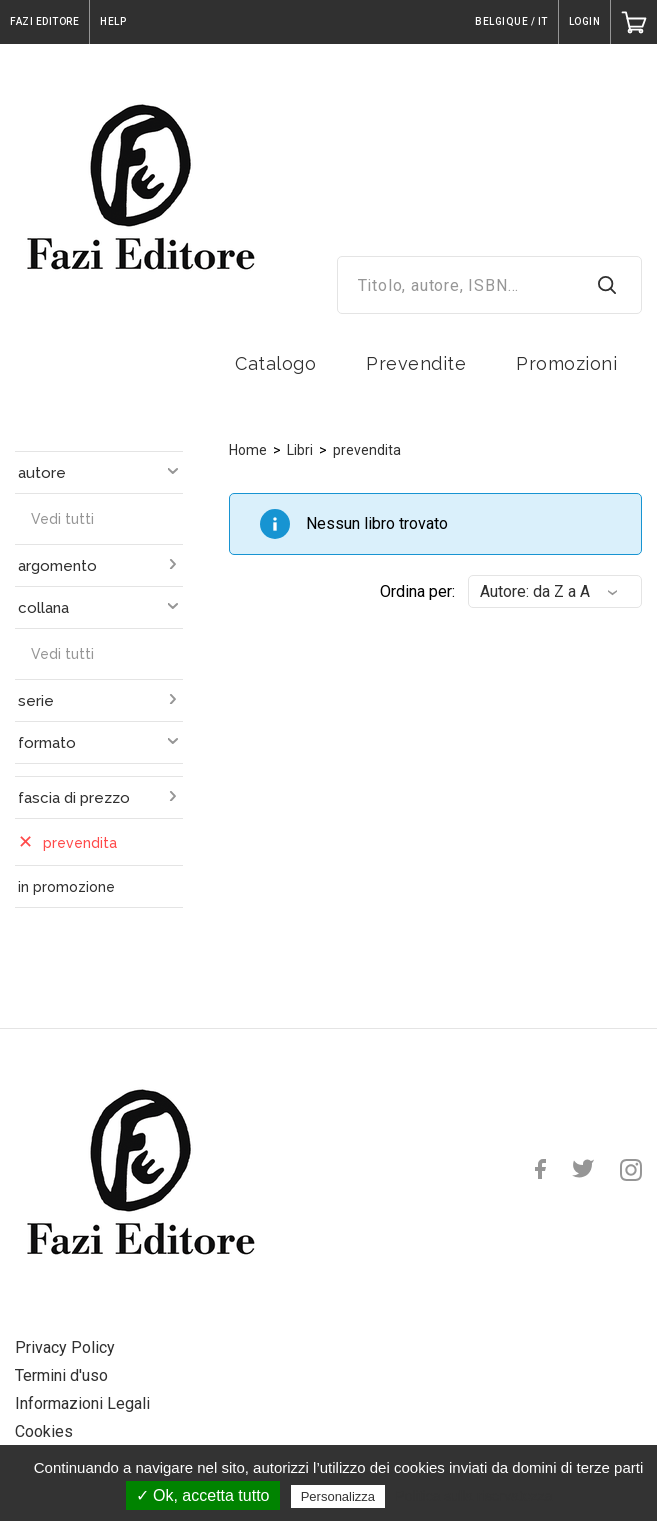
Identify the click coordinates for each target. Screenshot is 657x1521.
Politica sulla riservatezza (473, 1496)
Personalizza (338, 1496)
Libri (300, 450)
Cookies (44, 1431)
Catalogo (275, 363)
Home (248, 450)
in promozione (66, 887)
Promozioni (566, 363)
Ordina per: (417, 591)
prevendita (367, 450)
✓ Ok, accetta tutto (203, 1495)
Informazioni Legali (82, 1403)
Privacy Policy (65, 1347)
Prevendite (416, 363)
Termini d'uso (61, 1375)
